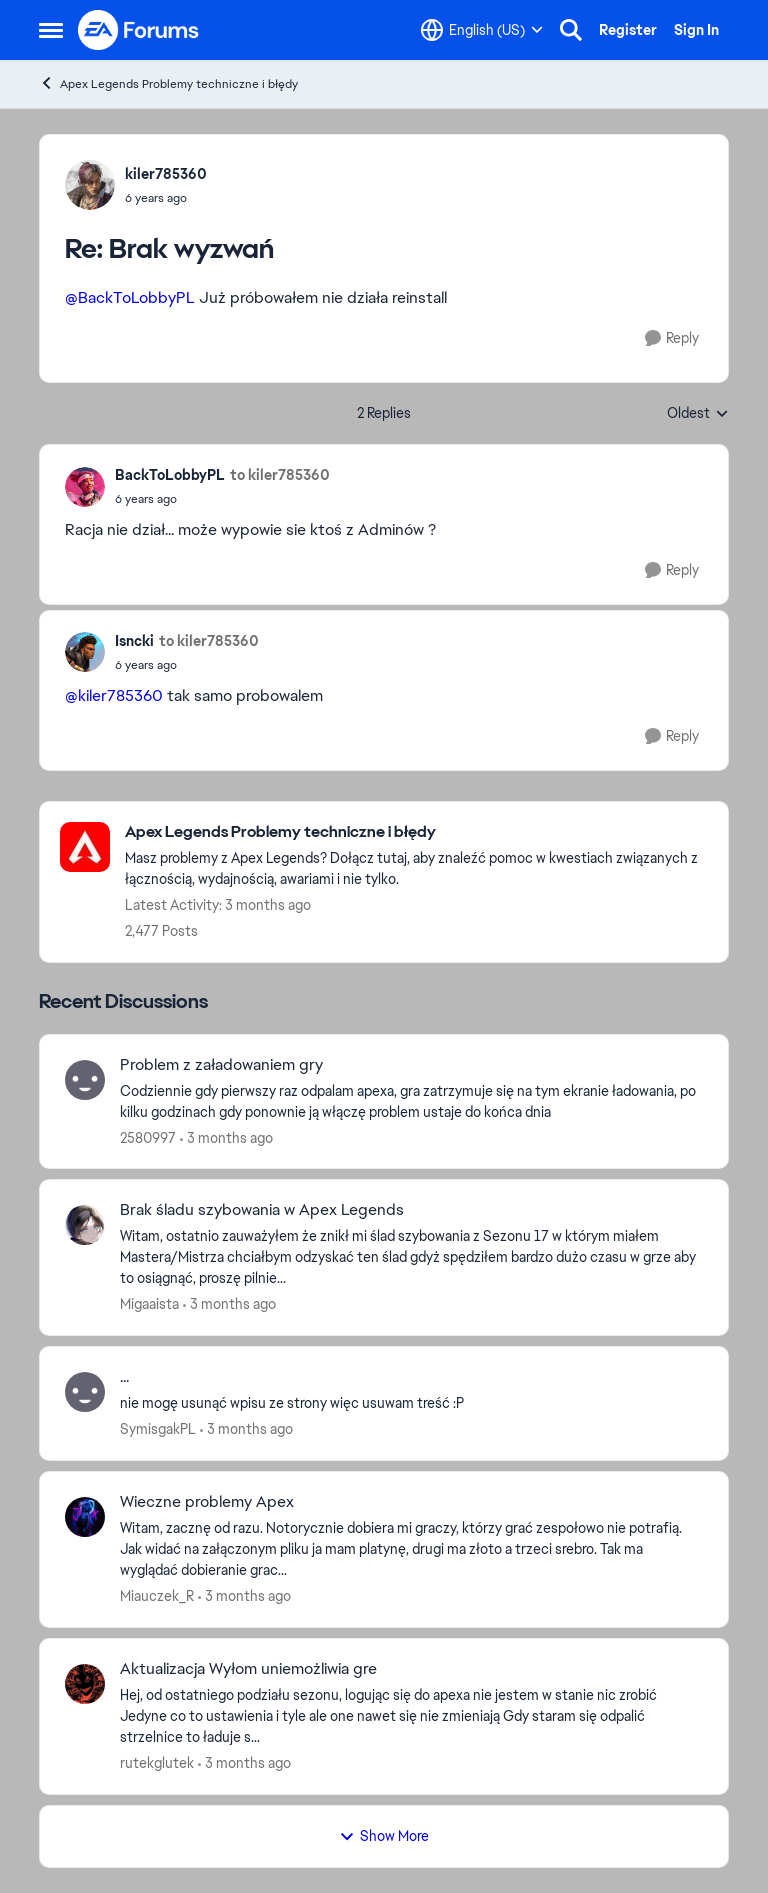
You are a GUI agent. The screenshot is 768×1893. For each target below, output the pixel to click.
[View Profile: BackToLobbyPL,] (85, 487)
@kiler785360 (114, 695)
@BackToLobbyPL (130, 297)
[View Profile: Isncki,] (85, 652)
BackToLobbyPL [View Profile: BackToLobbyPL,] (170, 475)
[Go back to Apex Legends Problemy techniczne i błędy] (416, 832)
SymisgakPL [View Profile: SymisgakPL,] (158, 1429)
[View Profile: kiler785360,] (90, 185)
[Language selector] (482, 30)
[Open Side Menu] (51, 30)
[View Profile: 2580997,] (85, 1080)
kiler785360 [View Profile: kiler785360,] (166, 174)
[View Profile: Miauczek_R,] (85, 1517)
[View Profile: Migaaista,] (85, 1225)
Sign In (696, 30)
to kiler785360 (280, 475)
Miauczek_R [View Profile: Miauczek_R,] (157, 1596)
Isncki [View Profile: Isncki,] (134, 641)
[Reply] (672, 338)
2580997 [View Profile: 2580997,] (148, 1137)
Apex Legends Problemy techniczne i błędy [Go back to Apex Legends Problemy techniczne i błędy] (168, 83)
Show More (384, 1836)
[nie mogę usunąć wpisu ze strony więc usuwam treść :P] (411, 1403)
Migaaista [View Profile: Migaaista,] (149, 1304)
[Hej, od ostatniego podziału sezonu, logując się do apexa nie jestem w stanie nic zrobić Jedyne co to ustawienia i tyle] (411, 1716)
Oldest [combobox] (698, 414)
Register (628, 30)
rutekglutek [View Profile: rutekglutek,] (157, 1763)
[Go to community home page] (139, 30)
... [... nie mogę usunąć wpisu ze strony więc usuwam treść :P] (124, 1377)
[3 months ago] (226, 1137)
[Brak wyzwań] (166, 198)
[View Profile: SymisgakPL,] (85, 1392)
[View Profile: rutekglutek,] (85, 1684)
